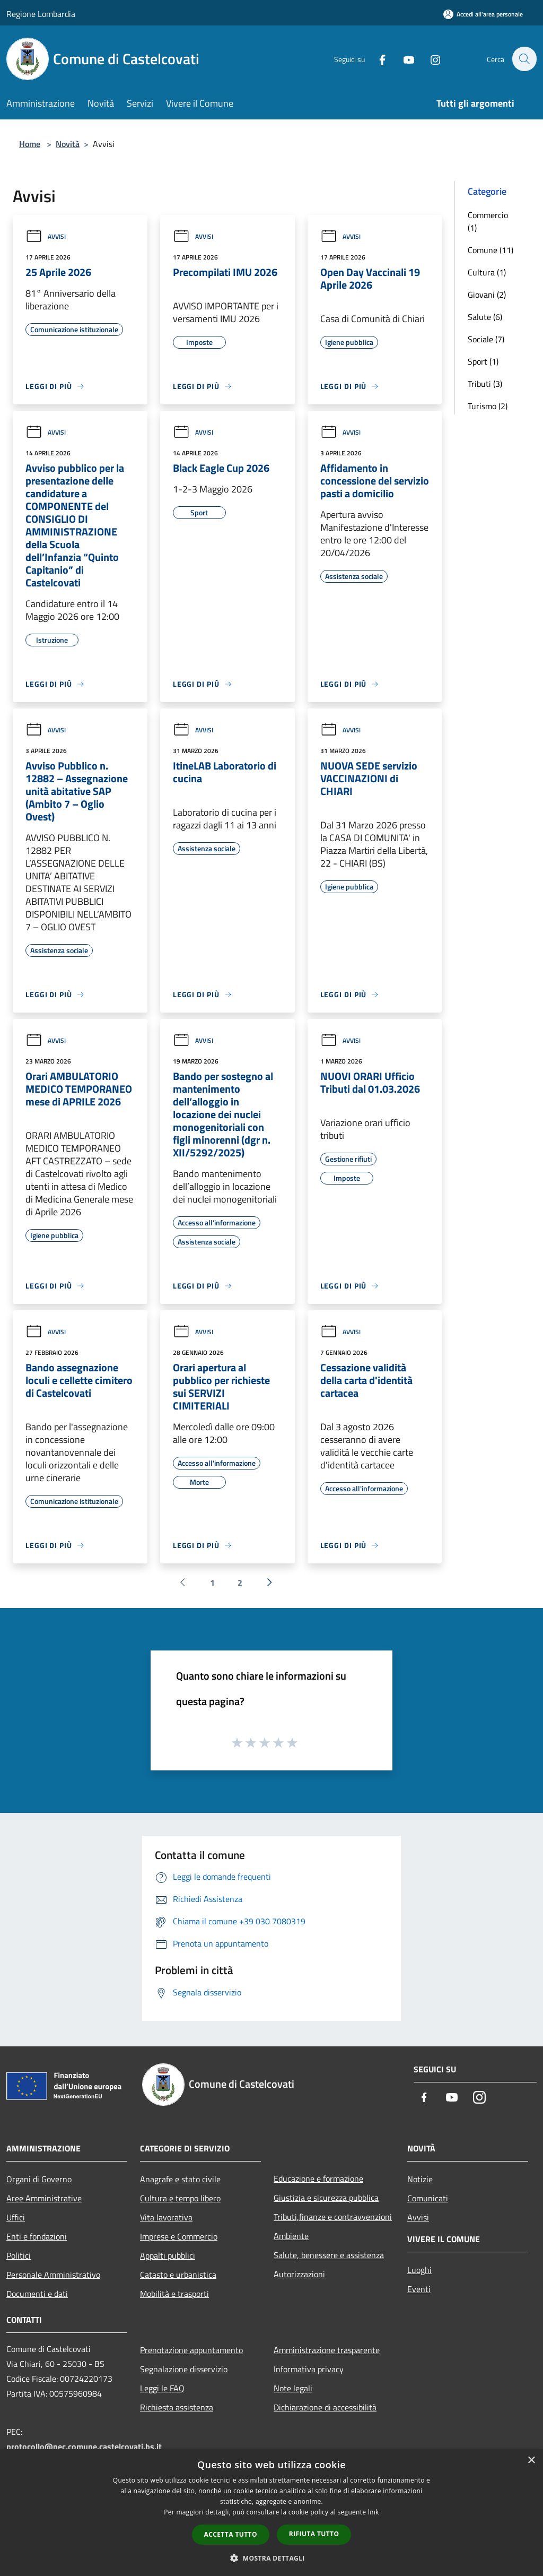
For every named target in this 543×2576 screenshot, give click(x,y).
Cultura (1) (487, 272)
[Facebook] (376, 58)
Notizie (420, 2179)
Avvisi (45, 236)
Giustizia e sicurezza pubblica (326, 2197)
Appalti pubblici (167, 2255)
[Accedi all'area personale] (483, 14)
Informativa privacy (309, 2369)
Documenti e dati (37, 2293)
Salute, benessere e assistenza (329, 2255)
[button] (271, 2558)
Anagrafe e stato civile (180, 2179)
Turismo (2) (487, 406)
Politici (18, 2255)
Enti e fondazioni (36, 2236)
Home (29, 143)
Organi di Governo (39, 2179)
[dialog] (271, 2512)
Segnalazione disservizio (183, 2369)
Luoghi (419, 2269)
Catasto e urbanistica (178, 2274)
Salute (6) (485, 316)
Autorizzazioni (299, 2274)
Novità (68, 143)
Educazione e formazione (318, 2178)
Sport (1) (483, 361)
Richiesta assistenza (176, 2407)
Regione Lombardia (40, 13)
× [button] (531, 2461)
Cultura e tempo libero (180, 2198)
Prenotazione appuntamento (191, 2350)
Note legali (293, 2388)
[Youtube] (403, 58)
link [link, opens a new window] (373, 2512)
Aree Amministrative (44, 2198)
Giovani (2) (487, 294)
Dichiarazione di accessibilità (325, 2407)
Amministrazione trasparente (327, 2350)
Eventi (419, 2289)
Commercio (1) (488, 221)
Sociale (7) (486, 339)
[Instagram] (429, 58)
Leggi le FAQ (162, 2388)
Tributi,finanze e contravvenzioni (333, 2216)
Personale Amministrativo (53, 2274)
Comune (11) (490, 250)
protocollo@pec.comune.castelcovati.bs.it (84, 2446)
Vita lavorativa (166, 2217)
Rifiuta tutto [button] (314, 2533)
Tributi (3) (485, 383)
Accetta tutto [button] (230, 2534)
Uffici (15, 2217)
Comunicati (427, 2198)
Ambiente (291, 2235)
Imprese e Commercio (178, 2236)
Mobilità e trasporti (174, 2293)
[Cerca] (524, 59)
